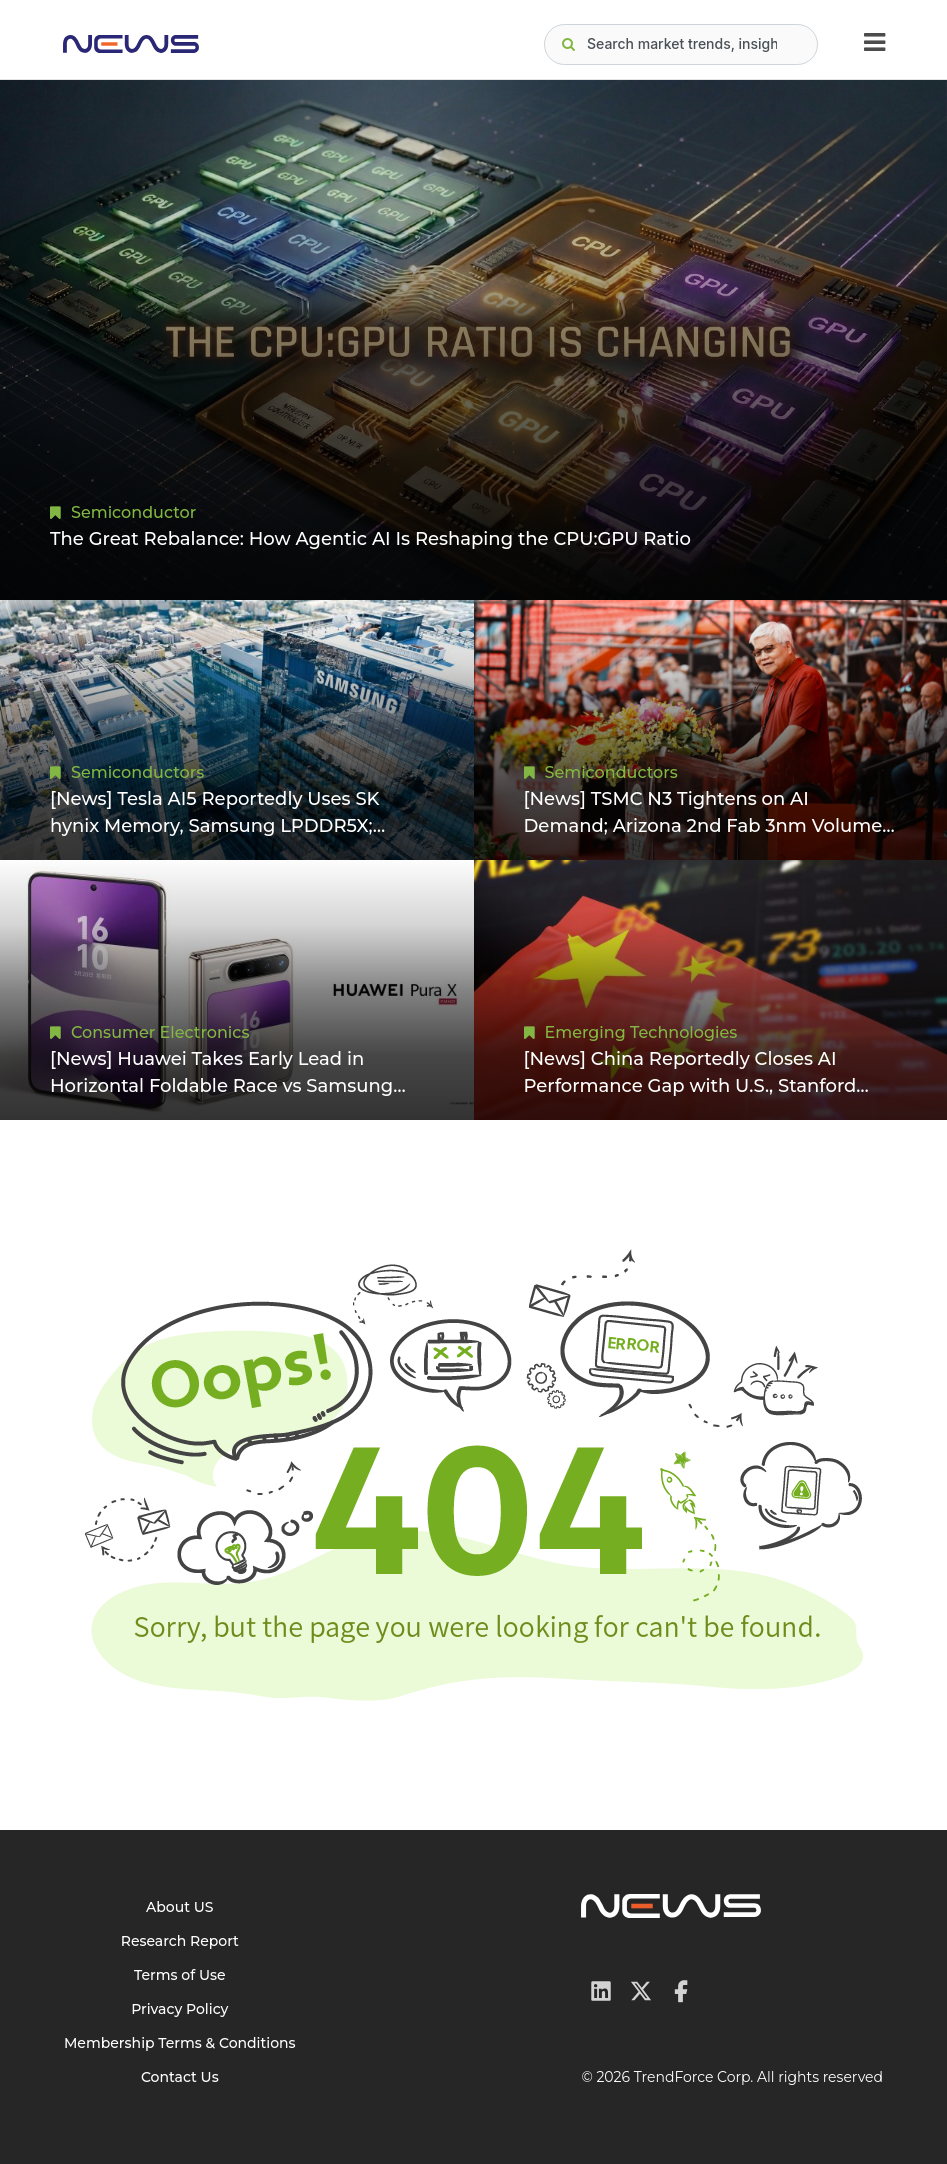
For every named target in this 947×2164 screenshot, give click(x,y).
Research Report (180, 1941)
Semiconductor (133, 512)
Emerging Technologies (641, 1032)
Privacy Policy (179, 2009)
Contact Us (180, 2077)
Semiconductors (137, 772)
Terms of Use (180, 1975)
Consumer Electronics (160, 1032)
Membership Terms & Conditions (180, 2043)
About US (180, 1907)
